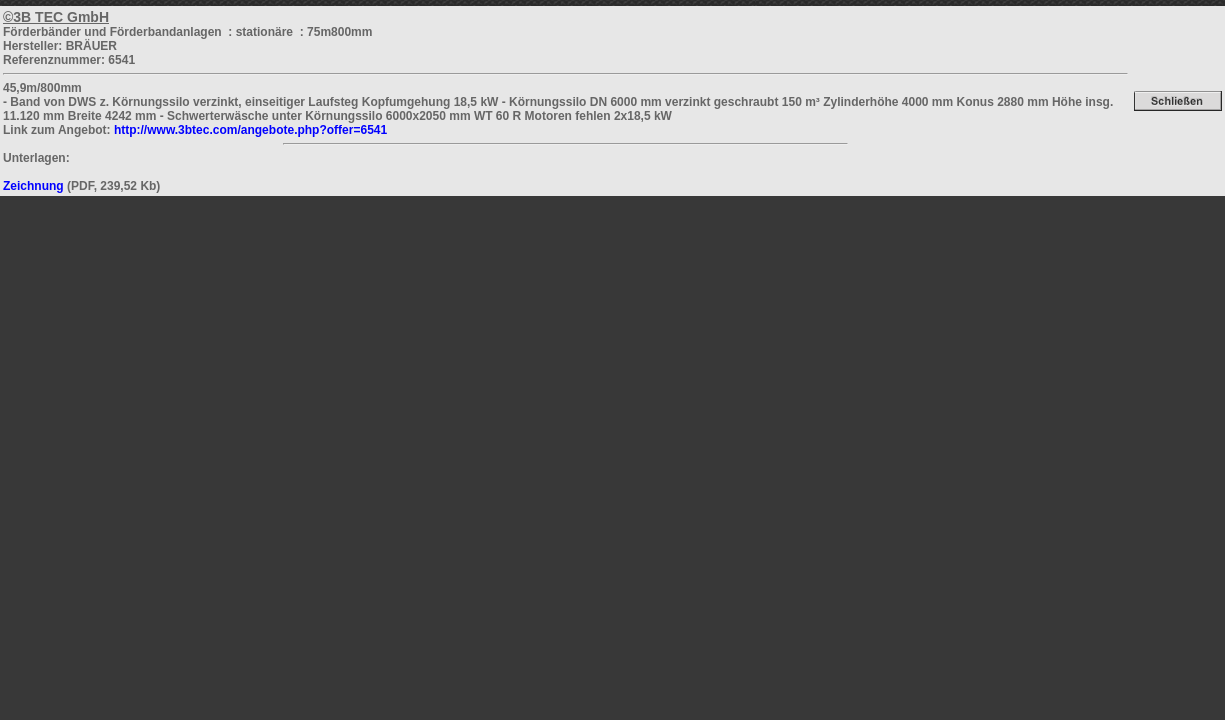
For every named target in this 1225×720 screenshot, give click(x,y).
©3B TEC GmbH (56, 17)
